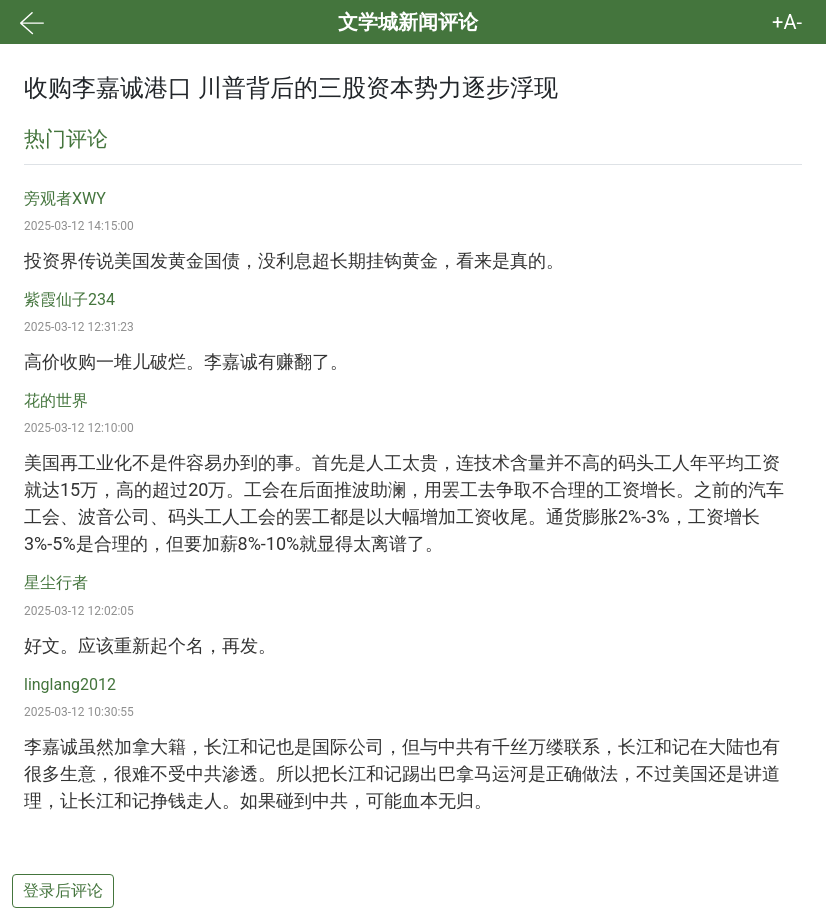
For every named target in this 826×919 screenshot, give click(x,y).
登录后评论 (63, 890)
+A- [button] (787, 22)
